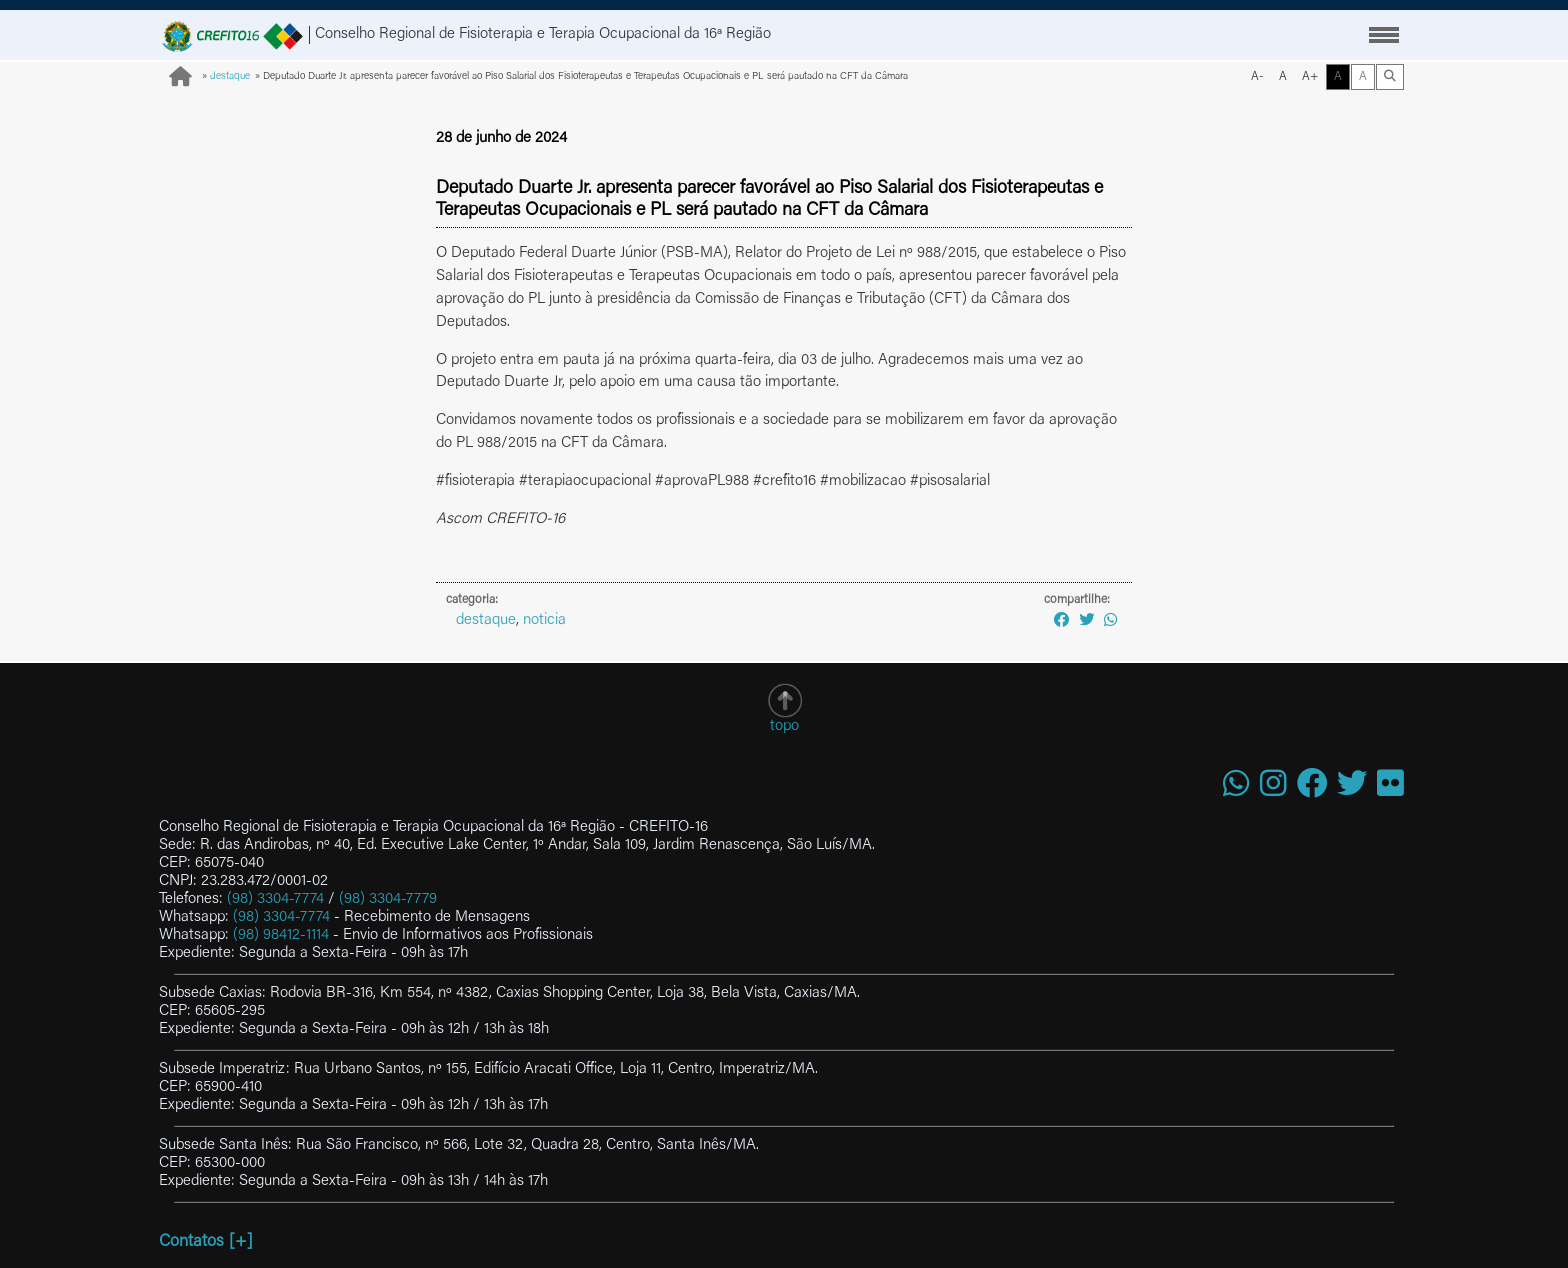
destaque (230, 77)
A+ (1310, 77)
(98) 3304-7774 (275, 899)
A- (1257, 77)
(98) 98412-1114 (281, 935)
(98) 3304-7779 (388, 899)
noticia (544, 620)
